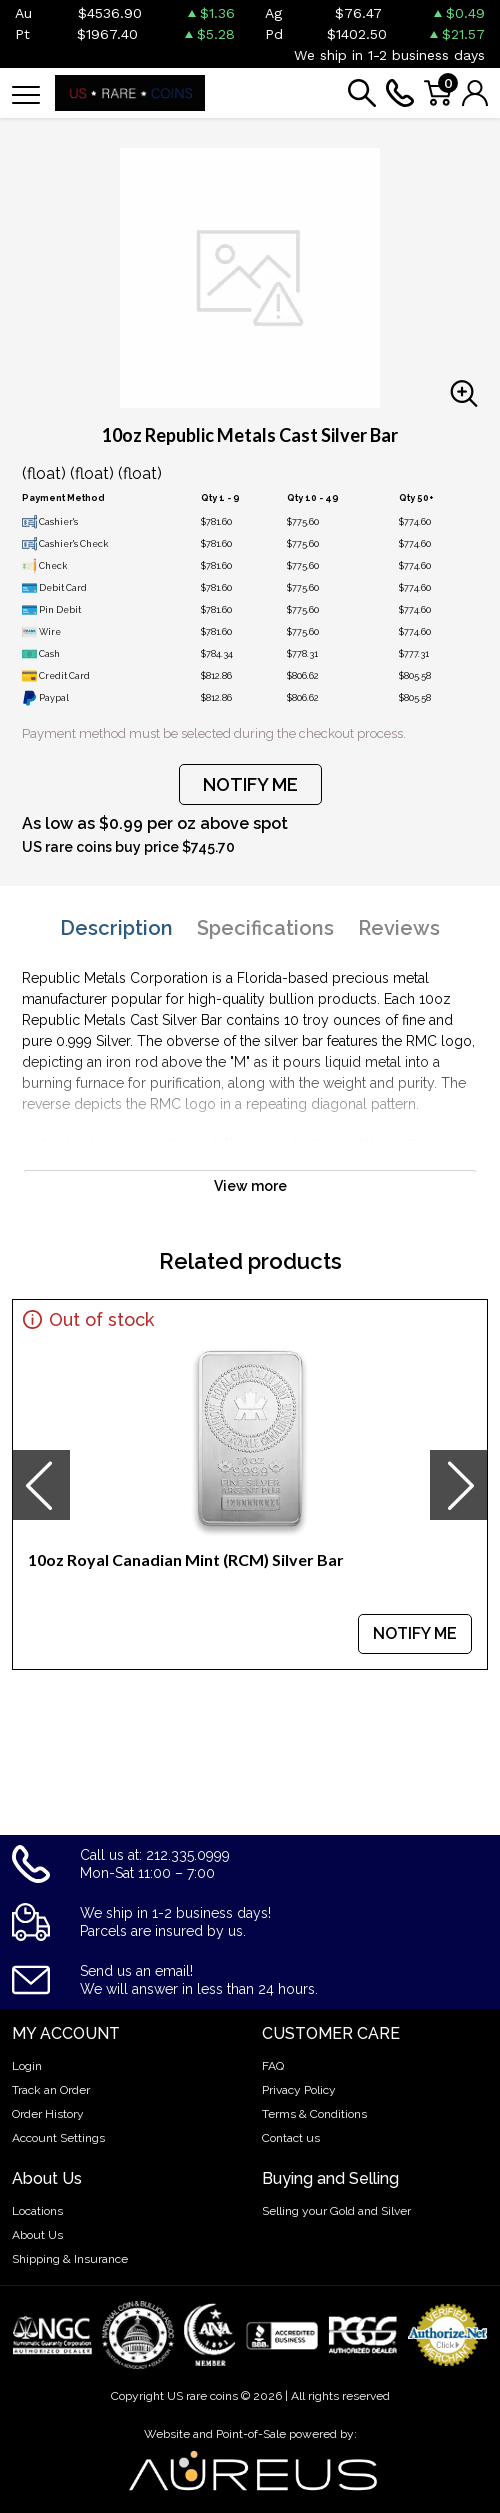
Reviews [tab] (399, 928)
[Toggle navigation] (26, 93)
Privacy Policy (299, 2090)
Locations (37, 2211)
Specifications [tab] (265, 928)
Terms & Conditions (314, 2114)
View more (250, 1186)
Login (27, 2066)
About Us (37, 2235)
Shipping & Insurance (70, 2259)
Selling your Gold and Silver (336, 2211)
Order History (48, 2114)
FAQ (273, 2066)
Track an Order (51, 2090)
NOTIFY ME (250, 784)
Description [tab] (116, 928)
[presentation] (41, 1485)
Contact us (291, 2138)
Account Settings (58, 2138)
